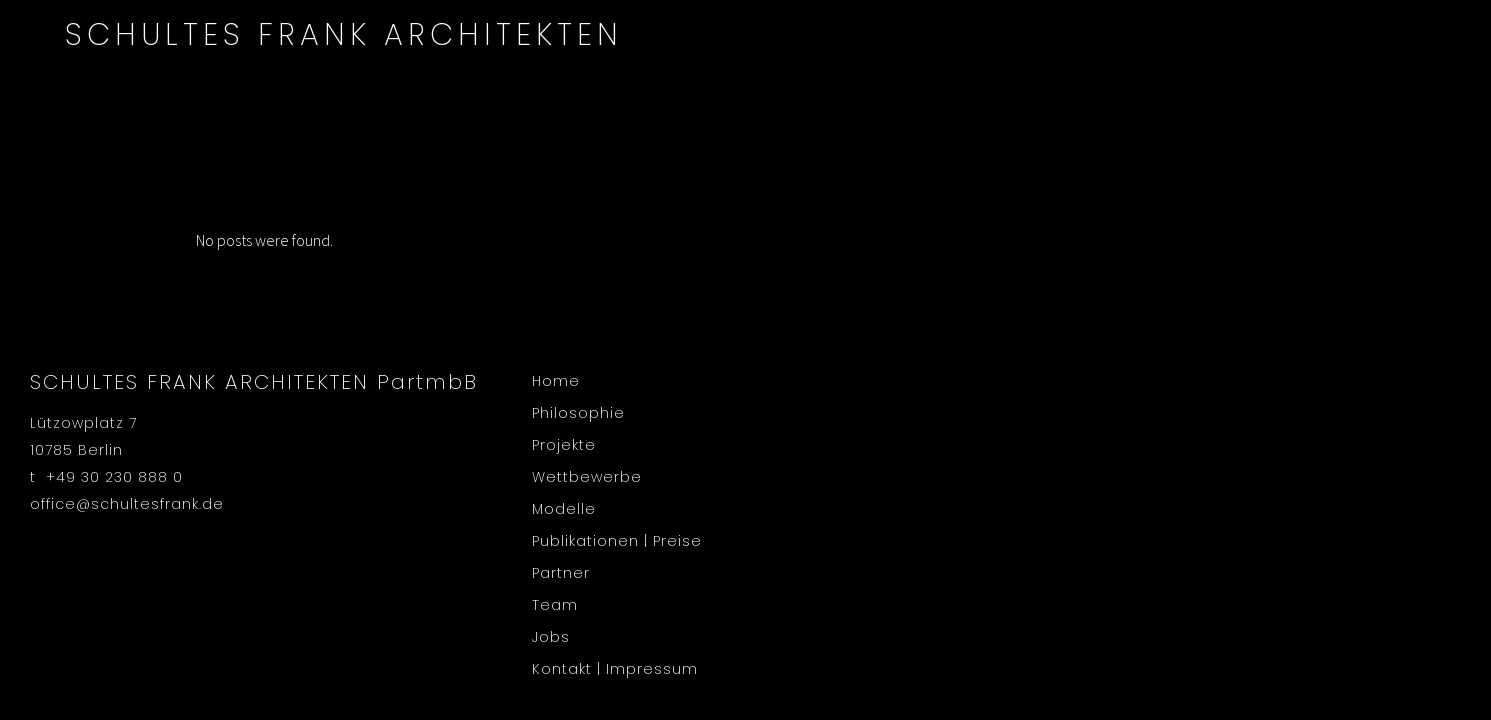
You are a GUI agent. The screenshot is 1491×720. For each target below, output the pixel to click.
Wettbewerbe (587, 477)
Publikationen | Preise (617, 541)
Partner (561, 573)
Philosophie (578, 413)
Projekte (564, 445)
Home (556, 381)
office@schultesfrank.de (127, 504)
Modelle (564, 509)
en (1421, 13)
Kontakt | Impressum (615, 669)
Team (555, 605)
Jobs (551, 637)
